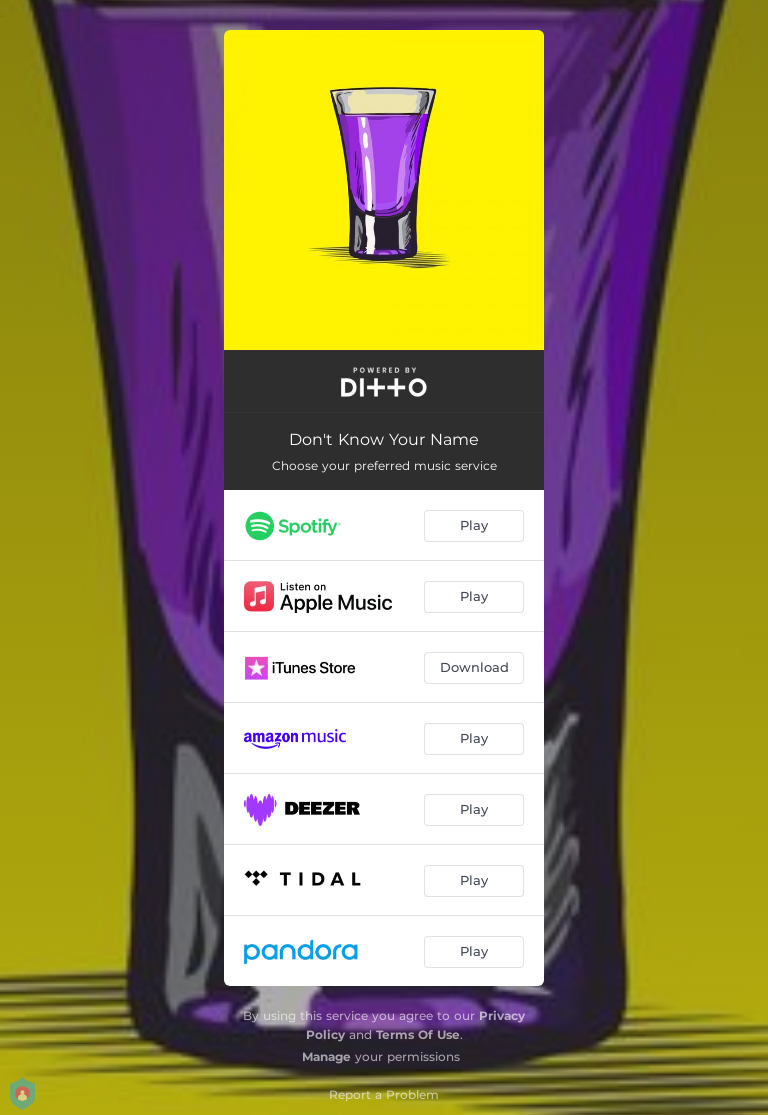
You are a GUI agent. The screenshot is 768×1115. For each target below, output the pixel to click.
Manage (326, 1056)
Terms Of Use (418, 1034)
